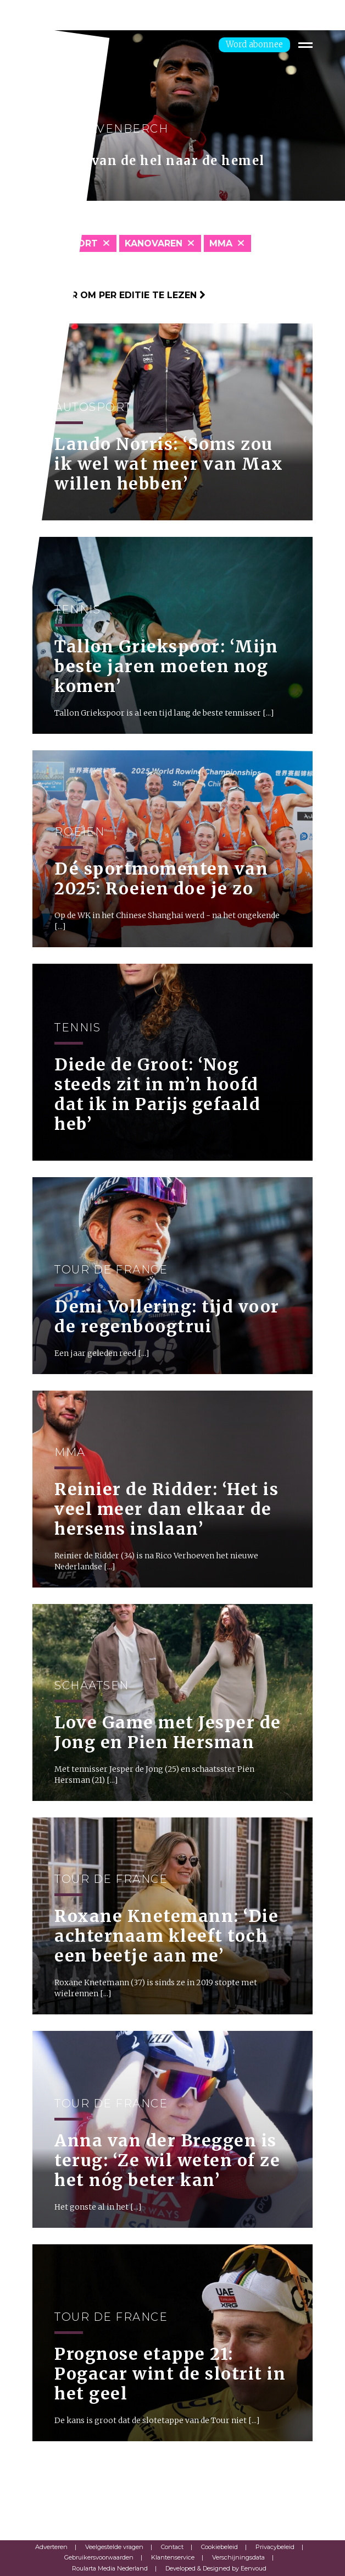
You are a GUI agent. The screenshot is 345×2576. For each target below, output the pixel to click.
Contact (172, 2547)
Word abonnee (254, 44)
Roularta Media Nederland (110, 2568)
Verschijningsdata (238, 2557)
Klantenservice (172, 2557)
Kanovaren (153, 243)
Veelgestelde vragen (114, 2547)
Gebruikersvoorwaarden (98, 2557)
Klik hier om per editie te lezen (118, 295)
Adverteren (51, 2547)
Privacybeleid (274, 2547)
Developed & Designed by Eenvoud (215, 2568)
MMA (220, 243)
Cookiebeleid (219, 2547)
